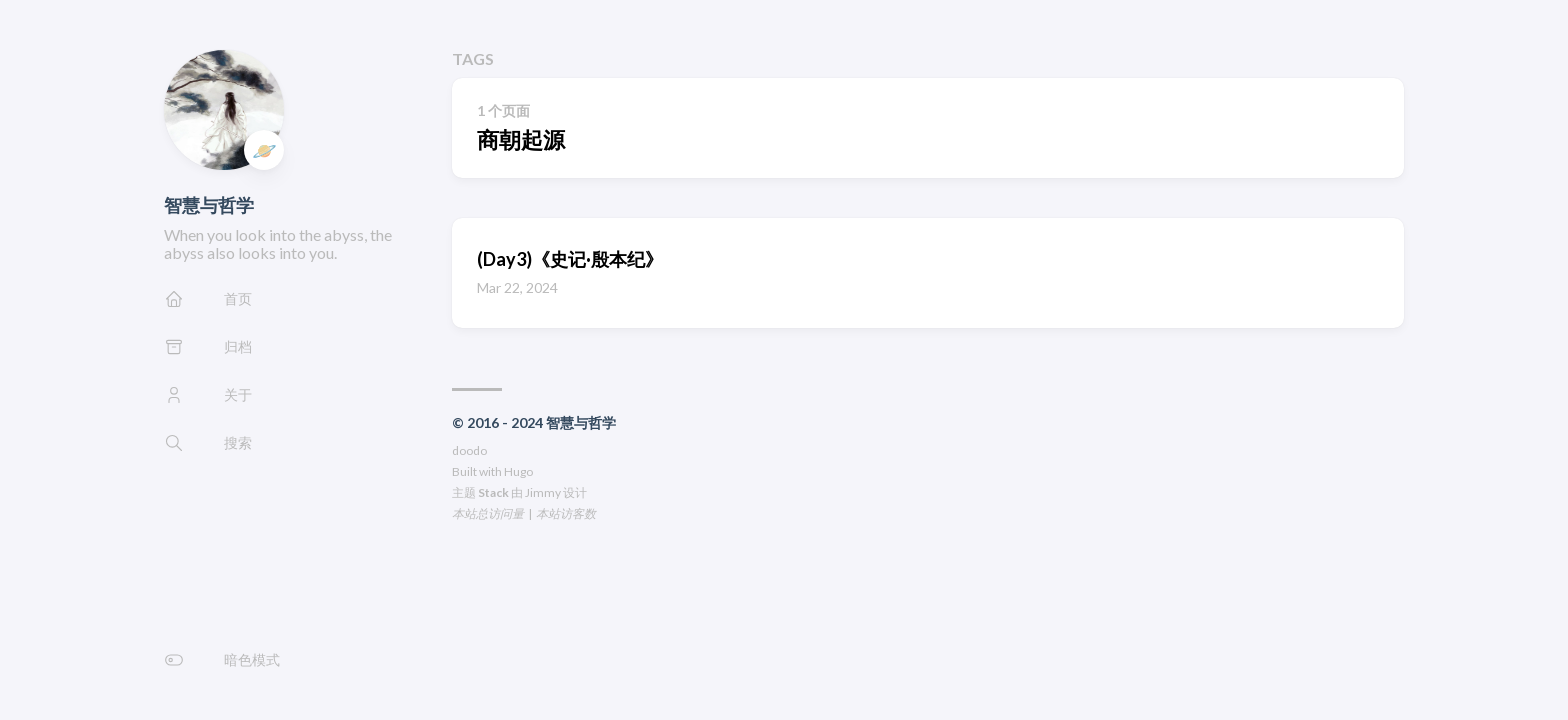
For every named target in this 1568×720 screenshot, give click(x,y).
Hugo (518, 471)
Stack (493, 492)
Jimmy (543, 492)
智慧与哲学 (209, 205)
